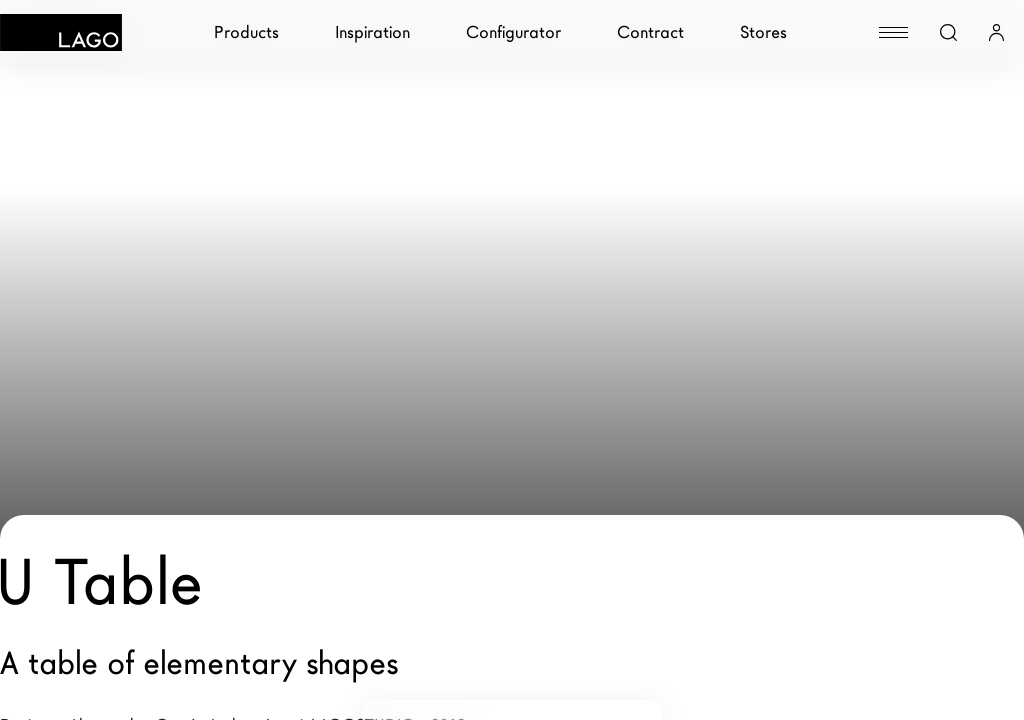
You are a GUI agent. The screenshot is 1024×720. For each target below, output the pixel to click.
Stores (763, 32)
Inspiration (372, 32)
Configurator (513, 32)
